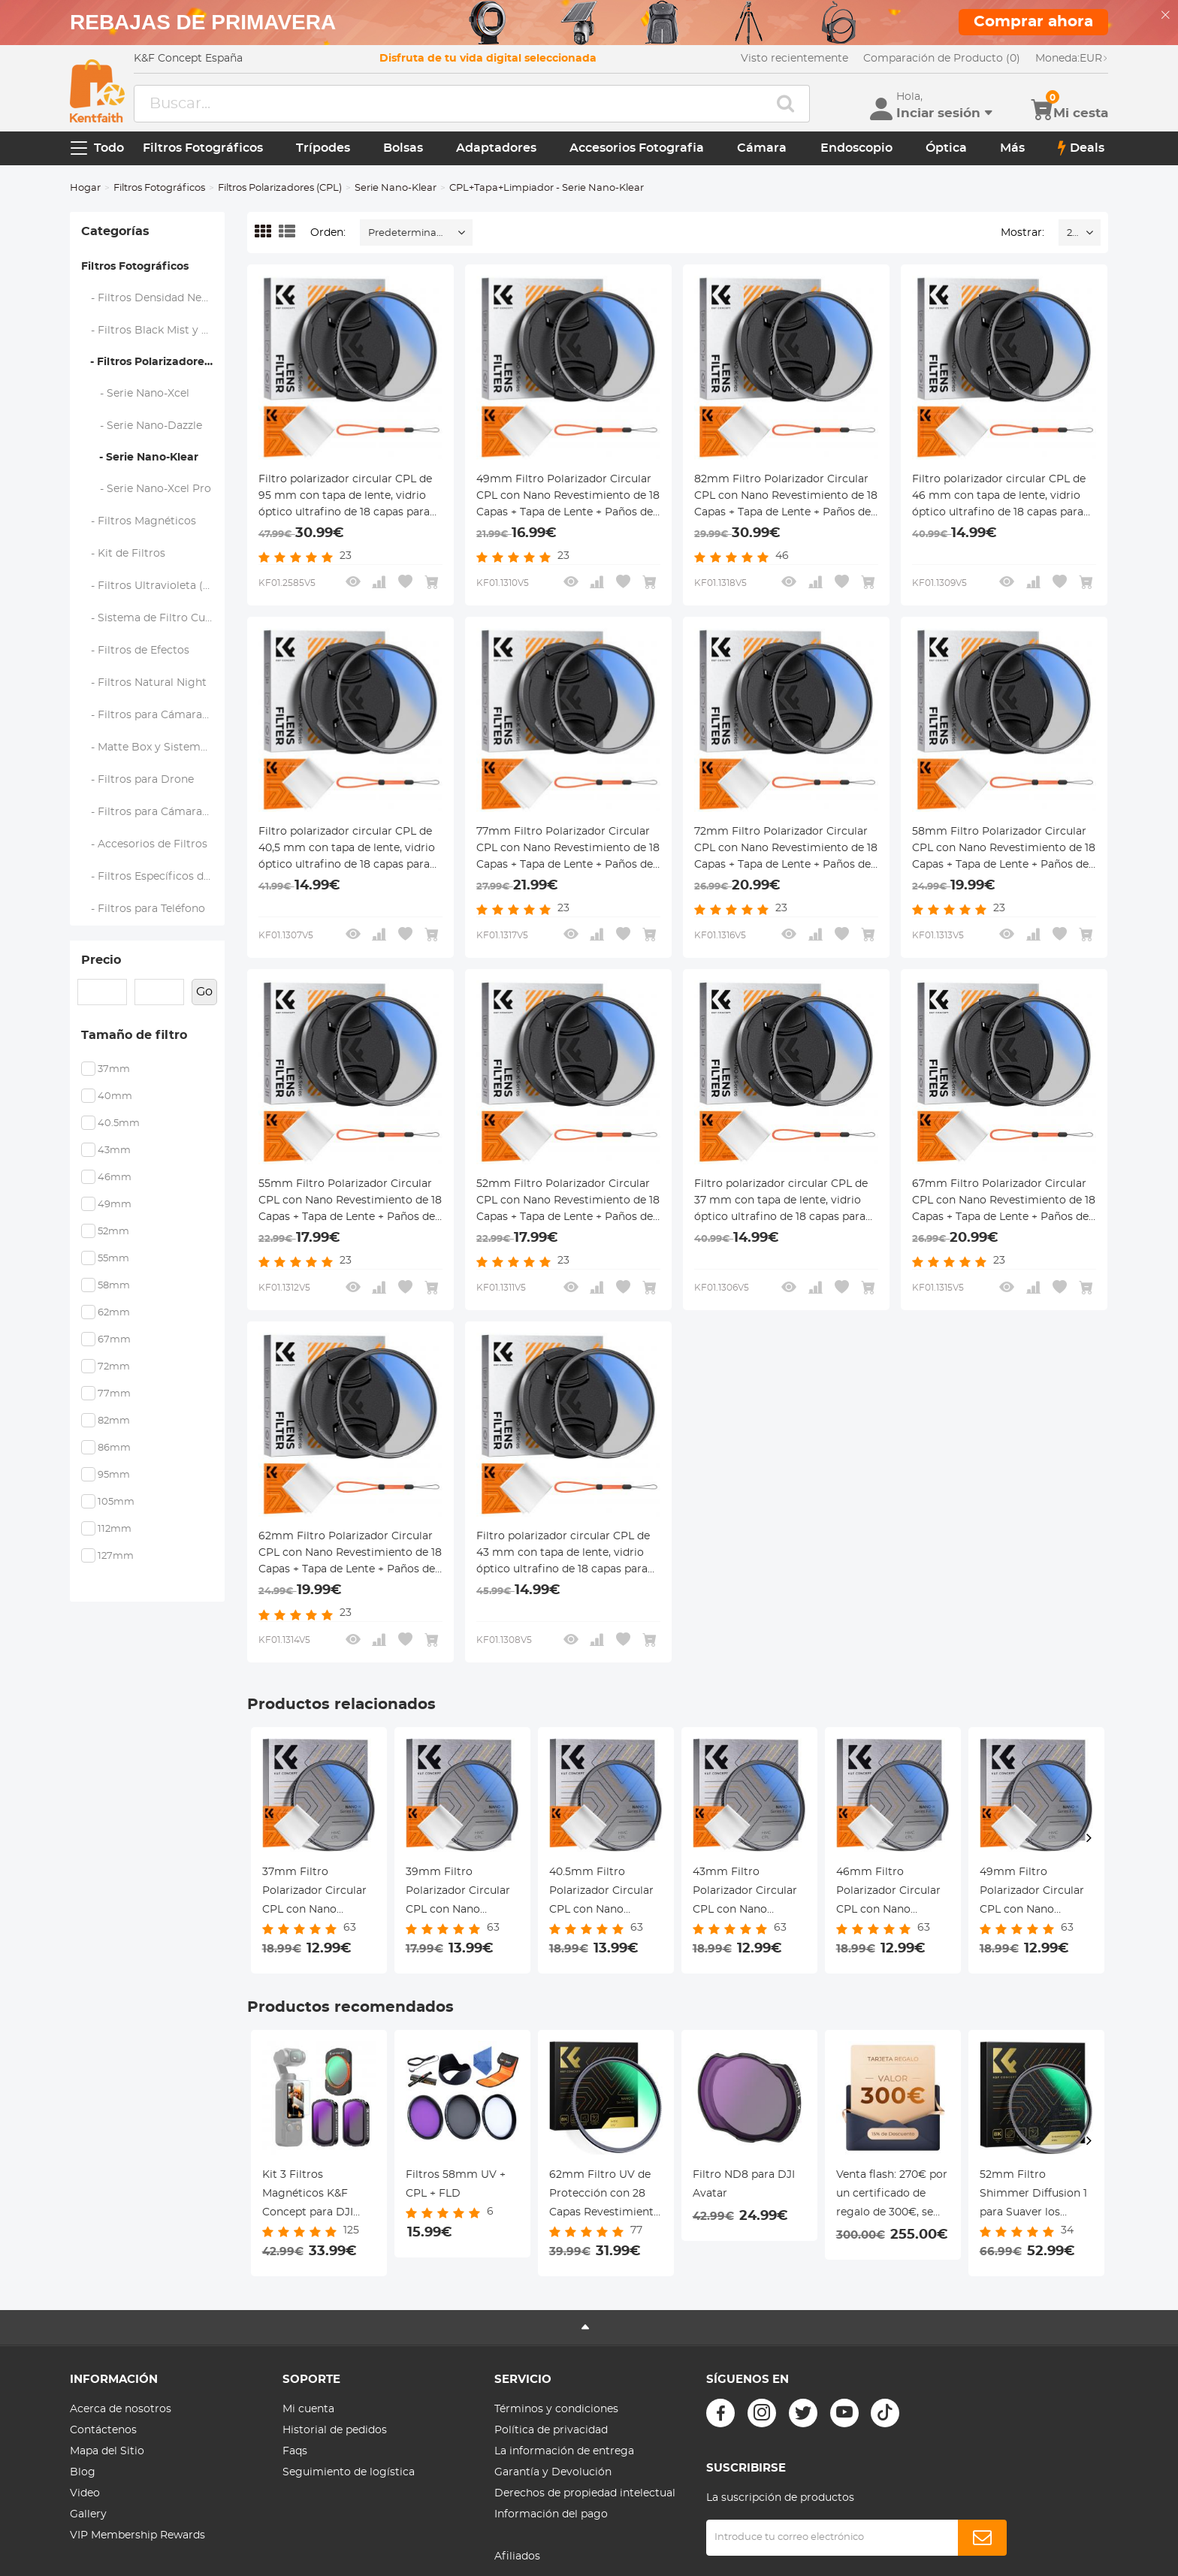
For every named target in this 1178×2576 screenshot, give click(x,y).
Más (1012, 148)
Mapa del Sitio (107, 2451)
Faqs (294, 2451)
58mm (114, 1286)
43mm (114, 1150)
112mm (114, 1529)
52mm (113, 1232)
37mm (114, 1069)
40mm (115, 1096)
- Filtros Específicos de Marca (153, 876)
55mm (113, 1259)
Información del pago (551, 2514)
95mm (114, 1475)
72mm (114, 1367)
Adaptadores (496, 148)
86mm (114, 1448)
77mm (114, 1394)
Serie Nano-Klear (395, 188)
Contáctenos (103, 2430)
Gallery (88, 2514)
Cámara (762, 148)
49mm (114, 1204)
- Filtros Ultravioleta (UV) (152, 586)
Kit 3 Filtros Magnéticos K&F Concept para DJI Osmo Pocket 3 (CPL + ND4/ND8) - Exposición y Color (316, 2196)
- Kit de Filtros (123, 553)
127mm (116, 1556)
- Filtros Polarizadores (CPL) (152, 362)
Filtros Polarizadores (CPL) (280, 188)
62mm (114, 1313)
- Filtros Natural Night (144, 683)
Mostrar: (1022, 233)
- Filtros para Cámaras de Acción (153, 812)
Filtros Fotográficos (203, 148)
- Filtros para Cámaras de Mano (153, 715)
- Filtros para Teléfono (143, 909)
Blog (82, 2472)
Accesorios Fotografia (636, 148)
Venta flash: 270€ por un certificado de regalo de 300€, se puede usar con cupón (891, 2196)
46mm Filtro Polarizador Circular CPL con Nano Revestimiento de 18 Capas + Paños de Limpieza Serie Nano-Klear (891, 1893)
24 (1072, 233)
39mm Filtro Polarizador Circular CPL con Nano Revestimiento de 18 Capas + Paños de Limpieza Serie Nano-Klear (461, 1893)
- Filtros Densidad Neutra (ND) (153, 298)
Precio (101, 960)
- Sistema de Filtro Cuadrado (153, 618)
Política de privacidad (551, 2430)
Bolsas (403, 148)
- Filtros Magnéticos (139, 521)
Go (204, 992)
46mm (114, 1177)
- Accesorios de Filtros (144, 844)
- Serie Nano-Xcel (135, 393)
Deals (1081, 148)
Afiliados (517, 2556)
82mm (114, 1421)
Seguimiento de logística (348, 2472)
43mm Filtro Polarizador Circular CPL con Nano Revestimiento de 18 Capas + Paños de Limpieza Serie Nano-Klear (748, 1893)
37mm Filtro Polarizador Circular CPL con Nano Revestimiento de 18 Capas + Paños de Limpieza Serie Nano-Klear (317, 1893)
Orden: (328, 233)
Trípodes (323, 148)
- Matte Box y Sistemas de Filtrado (153, 747)
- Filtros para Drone (138, 780)
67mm (114, 1340)
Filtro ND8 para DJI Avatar (744, 2184)
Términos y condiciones (556, 2409)
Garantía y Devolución (553, 2472)
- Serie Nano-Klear (139, 457)
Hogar (85, 188)
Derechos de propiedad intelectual (584, 2493)
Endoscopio (856, 148)
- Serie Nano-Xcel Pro (146, 489)
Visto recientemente (794, 58)
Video (85, 2493)
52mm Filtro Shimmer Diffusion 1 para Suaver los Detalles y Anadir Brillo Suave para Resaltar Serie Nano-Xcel (1033, 2196)
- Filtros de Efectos (135, 650)
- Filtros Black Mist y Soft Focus (153, 330)
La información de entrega (564, 2451)
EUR (1071, 58)
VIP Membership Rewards (137, 2535)
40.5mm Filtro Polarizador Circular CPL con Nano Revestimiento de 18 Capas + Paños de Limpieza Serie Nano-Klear (604, 1893)
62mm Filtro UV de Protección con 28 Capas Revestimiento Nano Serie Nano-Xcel (606, 2196)
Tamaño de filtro (134, 1035)
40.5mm (119, 1123)
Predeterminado (408, 233)
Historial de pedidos (334, 2430)
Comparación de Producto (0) (941, 58)
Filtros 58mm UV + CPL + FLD (456, 2184)
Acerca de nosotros (120, 2409)
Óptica (946, 148)
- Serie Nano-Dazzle (142, 426)
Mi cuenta (308, 2409)
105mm (116, 1502)
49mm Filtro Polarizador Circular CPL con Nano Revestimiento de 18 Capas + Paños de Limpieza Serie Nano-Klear (1035, 1893)
